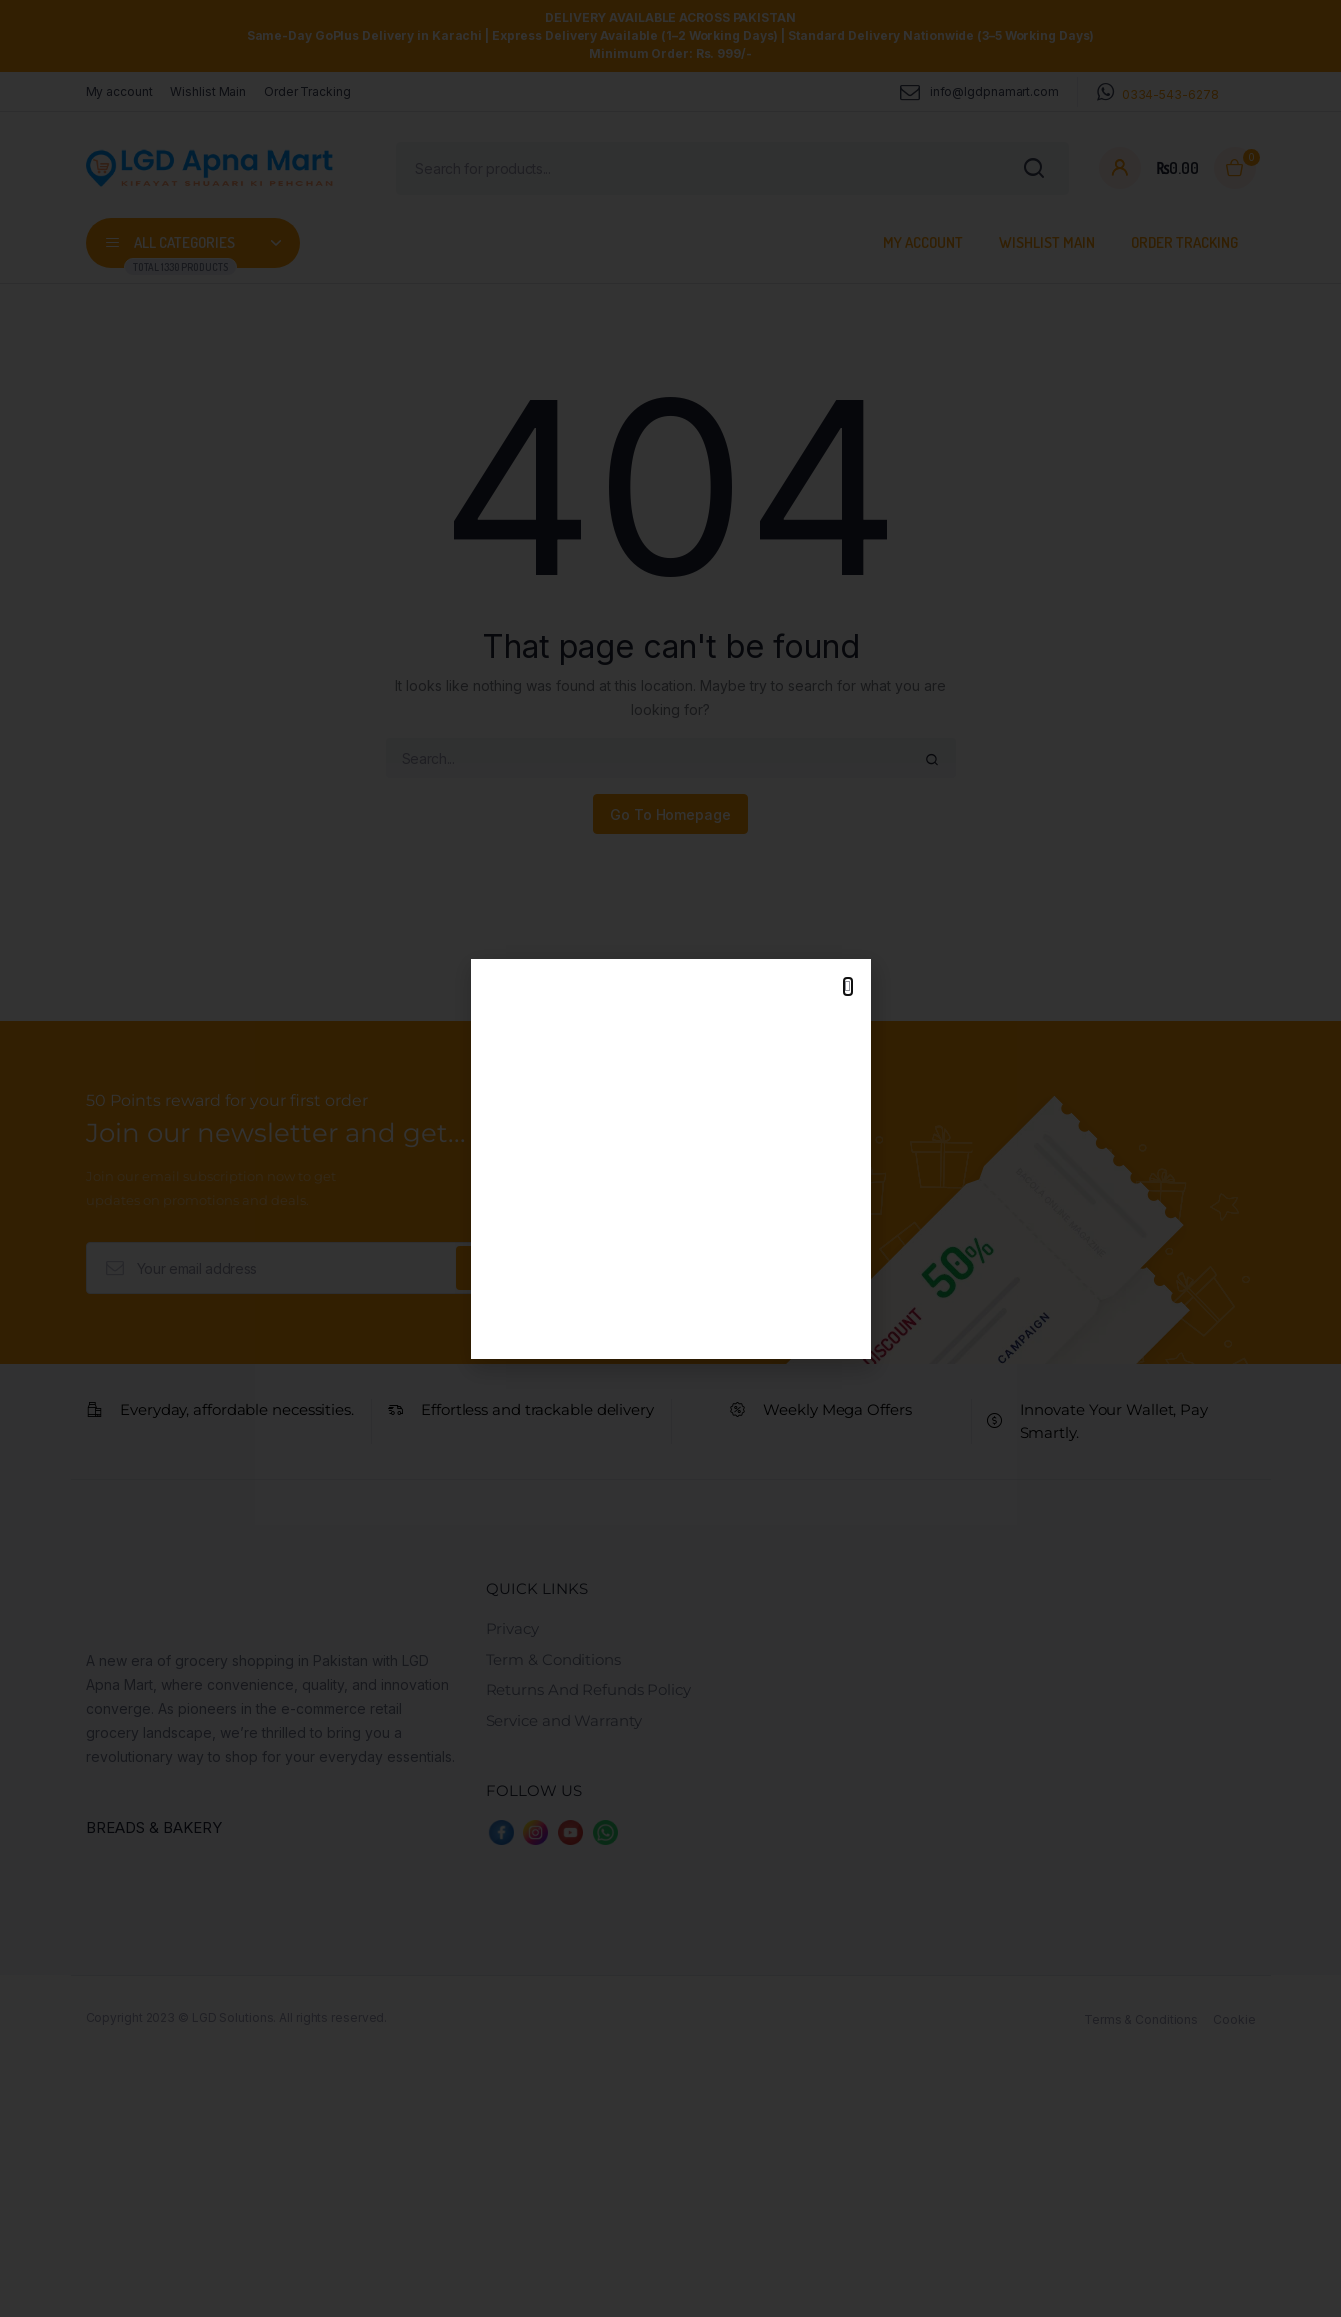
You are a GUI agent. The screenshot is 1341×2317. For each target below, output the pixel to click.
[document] (670, 1158)
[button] (847, 986)
